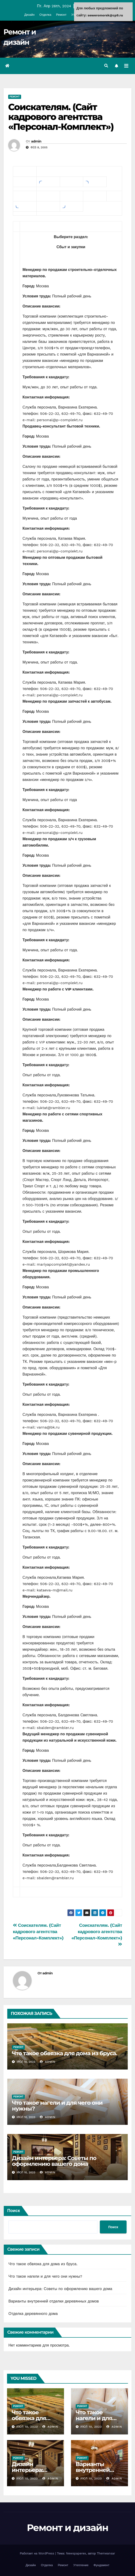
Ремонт (61, 14)
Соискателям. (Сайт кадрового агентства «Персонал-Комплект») (60, 116)
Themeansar (106, 2553)
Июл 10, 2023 (27, 2426)
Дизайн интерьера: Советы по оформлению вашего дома (54, 2161)
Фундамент (101, 2565)
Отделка (45, 14)
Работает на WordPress (37, 2553)
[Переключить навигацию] (126, 65)
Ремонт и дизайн (67, 2527)
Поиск (13, 2210)
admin (36, 141)
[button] (106, 66)
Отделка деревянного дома (33, 2313)
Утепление (81, 2565)
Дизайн (29, 14)
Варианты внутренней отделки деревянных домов (53, 2301)
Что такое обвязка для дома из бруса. (64, 2053)
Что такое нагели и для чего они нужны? (57, 2105)
